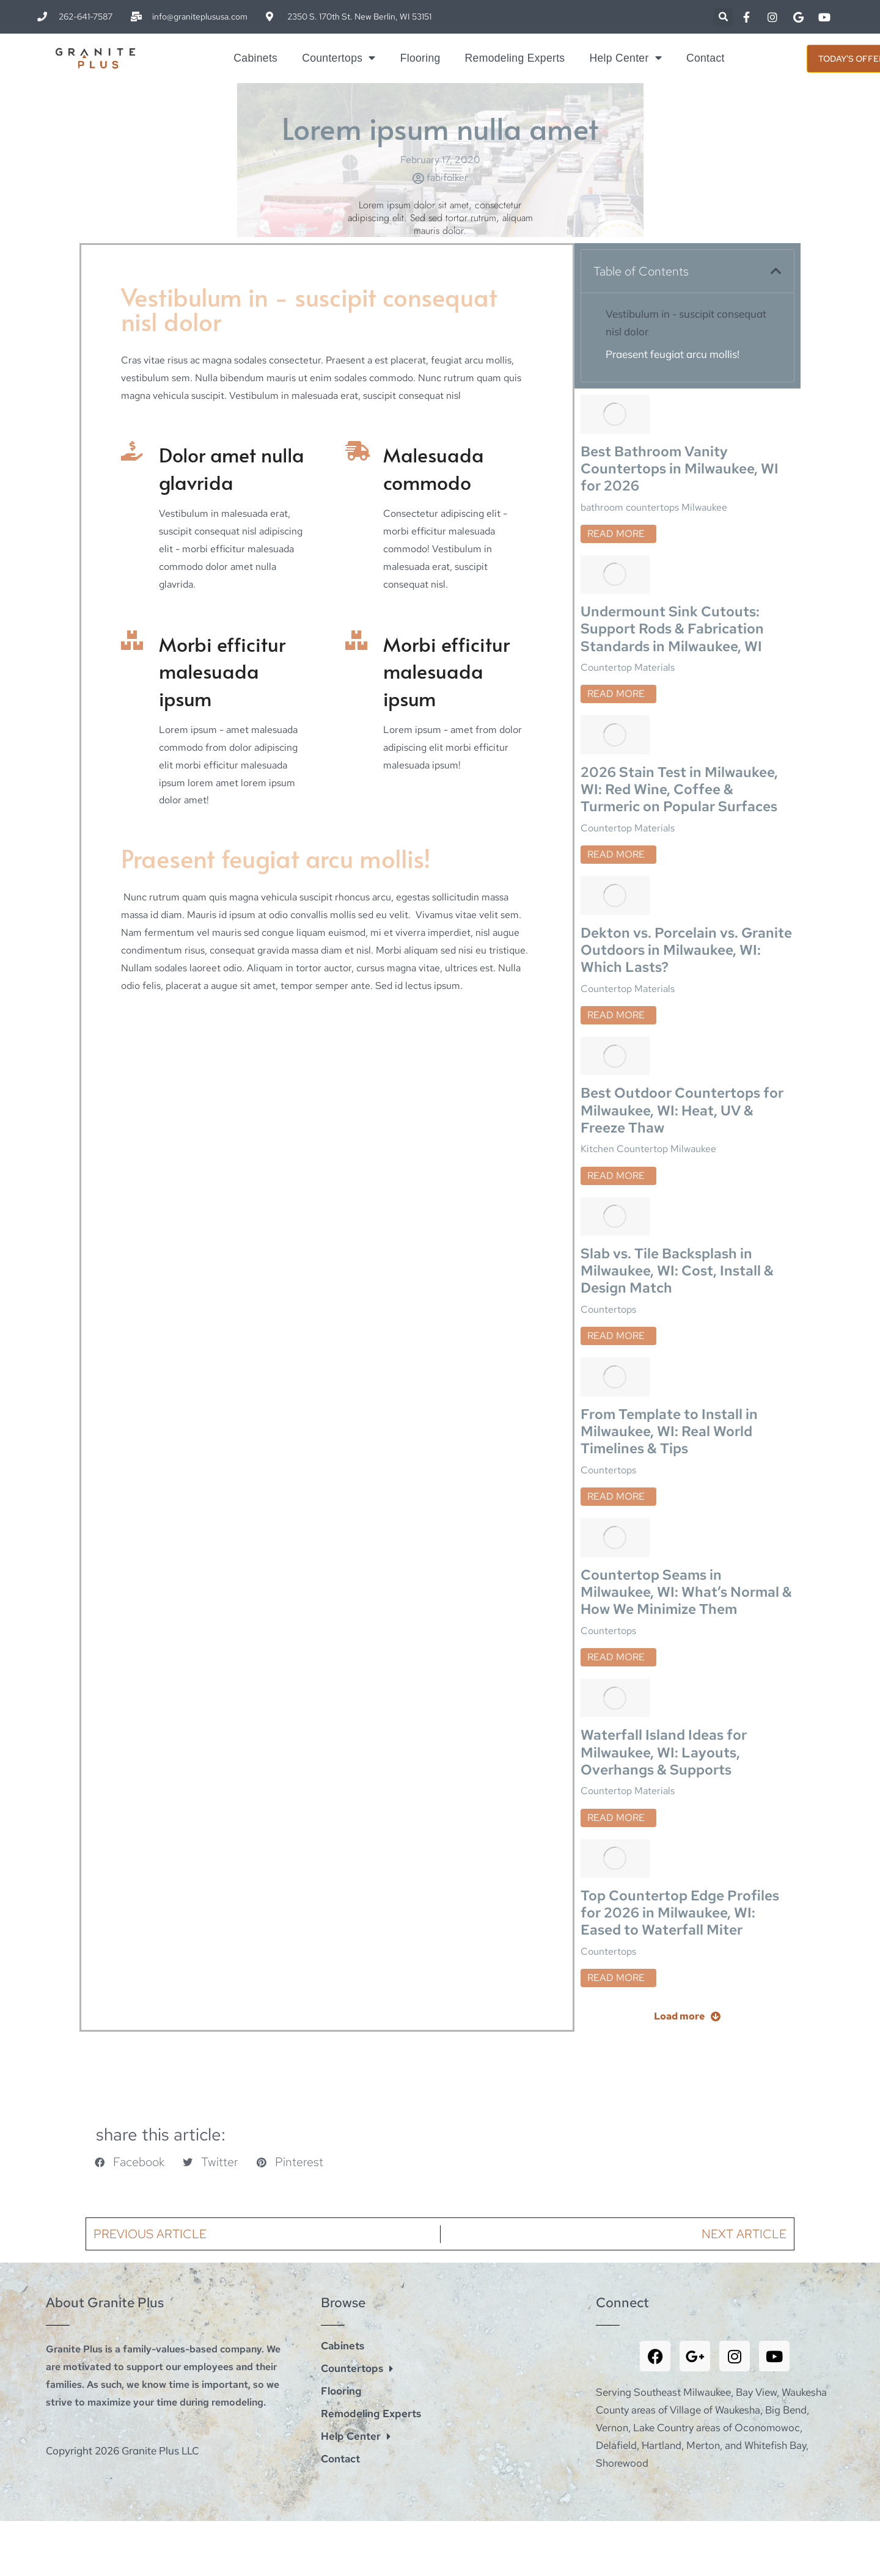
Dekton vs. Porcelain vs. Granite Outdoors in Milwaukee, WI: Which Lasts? (678, 864)
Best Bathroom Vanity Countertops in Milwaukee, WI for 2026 (682, 444)
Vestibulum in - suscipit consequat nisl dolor (686, 322)
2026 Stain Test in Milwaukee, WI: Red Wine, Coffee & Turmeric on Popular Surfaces (682, 724)
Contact (705, 58)
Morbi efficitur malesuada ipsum (222, 671)
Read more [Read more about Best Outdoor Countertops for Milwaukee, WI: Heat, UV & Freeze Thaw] (616, 1072)
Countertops (338, 58)
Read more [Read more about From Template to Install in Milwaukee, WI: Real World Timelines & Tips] (616, 1352)
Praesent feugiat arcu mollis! (672, 354)
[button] (723, 16)
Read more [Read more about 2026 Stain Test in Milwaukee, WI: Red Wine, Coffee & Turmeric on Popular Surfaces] (616, 792)
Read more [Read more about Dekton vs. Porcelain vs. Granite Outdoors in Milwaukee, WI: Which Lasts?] (616, 932)
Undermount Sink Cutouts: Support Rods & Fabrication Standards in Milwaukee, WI (675, 584)
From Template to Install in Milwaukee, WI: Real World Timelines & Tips (671, 1283)
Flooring (420, 58)
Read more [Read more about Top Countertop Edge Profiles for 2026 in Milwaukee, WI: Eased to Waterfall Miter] (616, 1771)
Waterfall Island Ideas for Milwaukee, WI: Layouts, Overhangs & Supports (666, 1563)
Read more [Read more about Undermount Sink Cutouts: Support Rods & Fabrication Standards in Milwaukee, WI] (616, 652)
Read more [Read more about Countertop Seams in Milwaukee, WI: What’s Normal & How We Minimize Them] (616, 1492)
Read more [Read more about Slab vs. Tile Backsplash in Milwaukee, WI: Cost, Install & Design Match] (616, 1212)
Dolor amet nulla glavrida (231, 468)
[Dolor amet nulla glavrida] (131, 451)
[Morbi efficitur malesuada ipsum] (131, 640)
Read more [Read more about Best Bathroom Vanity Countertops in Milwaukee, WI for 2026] (616, 512)
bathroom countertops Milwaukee (654, 486)
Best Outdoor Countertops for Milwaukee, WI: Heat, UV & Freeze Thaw (685, 1004)
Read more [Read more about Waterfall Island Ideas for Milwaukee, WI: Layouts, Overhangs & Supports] (616, 1632)
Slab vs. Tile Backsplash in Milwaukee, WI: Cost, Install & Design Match (679, 1143)
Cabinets (255, 58)
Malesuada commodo (433, 468)
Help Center (625, 58)
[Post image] (615, 399)
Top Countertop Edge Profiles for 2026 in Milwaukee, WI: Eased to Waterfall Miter (682, 1703)
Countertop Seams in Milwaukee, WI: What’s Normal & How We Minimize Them (683, 1423)
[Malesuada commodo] (355, 451)
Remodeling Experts (515, 58)
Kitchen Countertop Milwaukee (648, 1046)
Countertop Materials (628, 626)
